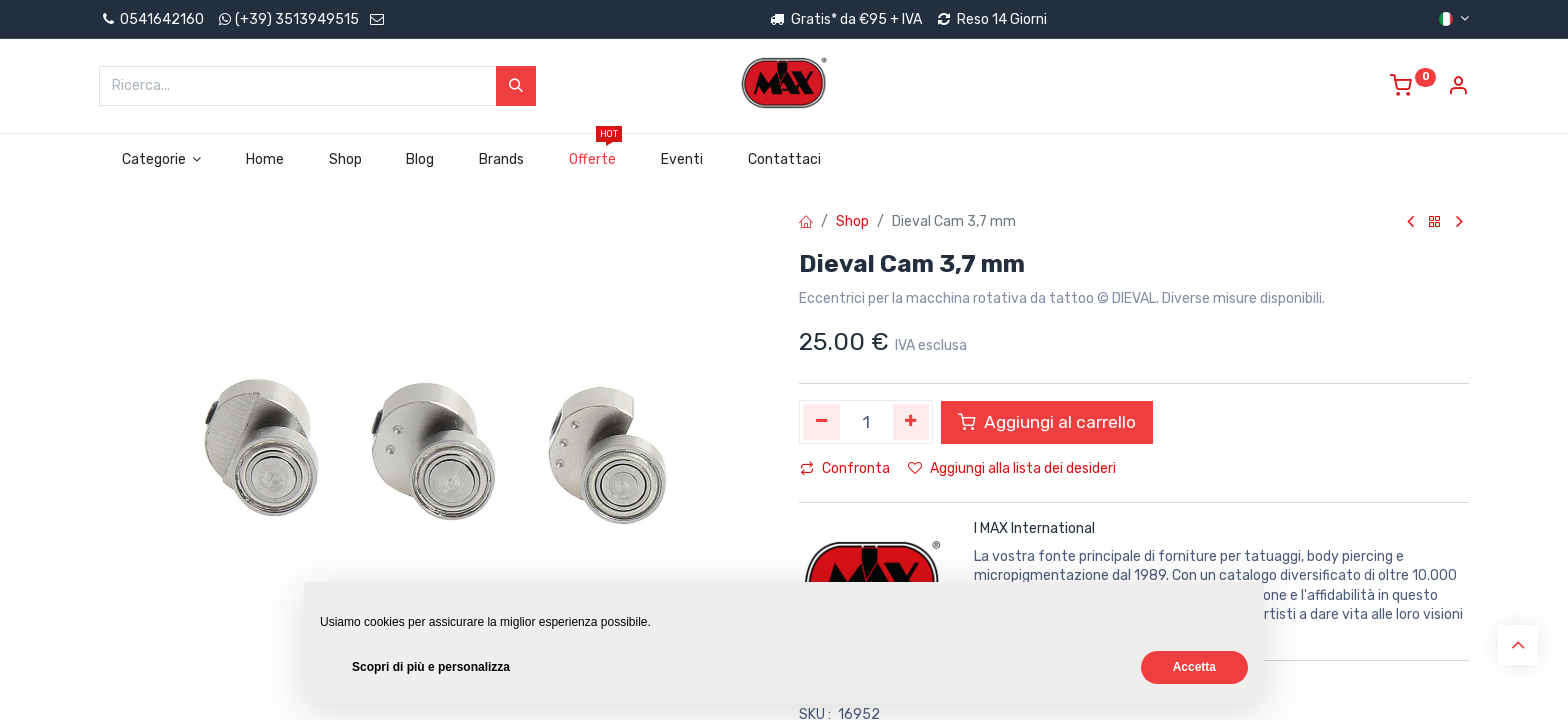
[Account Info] (1458, 88)
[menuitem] (265, 160)
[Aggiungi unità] (911, 422)
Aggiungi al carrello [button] (1047, 422)
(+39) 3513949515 (297, 19)
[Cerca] (516, 86)
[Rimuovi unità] (821, 422)
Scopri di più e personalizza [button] (431, 667)
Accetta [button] (1194, 667)
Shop (852, 221)
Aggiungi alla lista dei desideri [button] (1012, 468)
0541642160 (151, 19)
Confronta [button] (845, 468)
